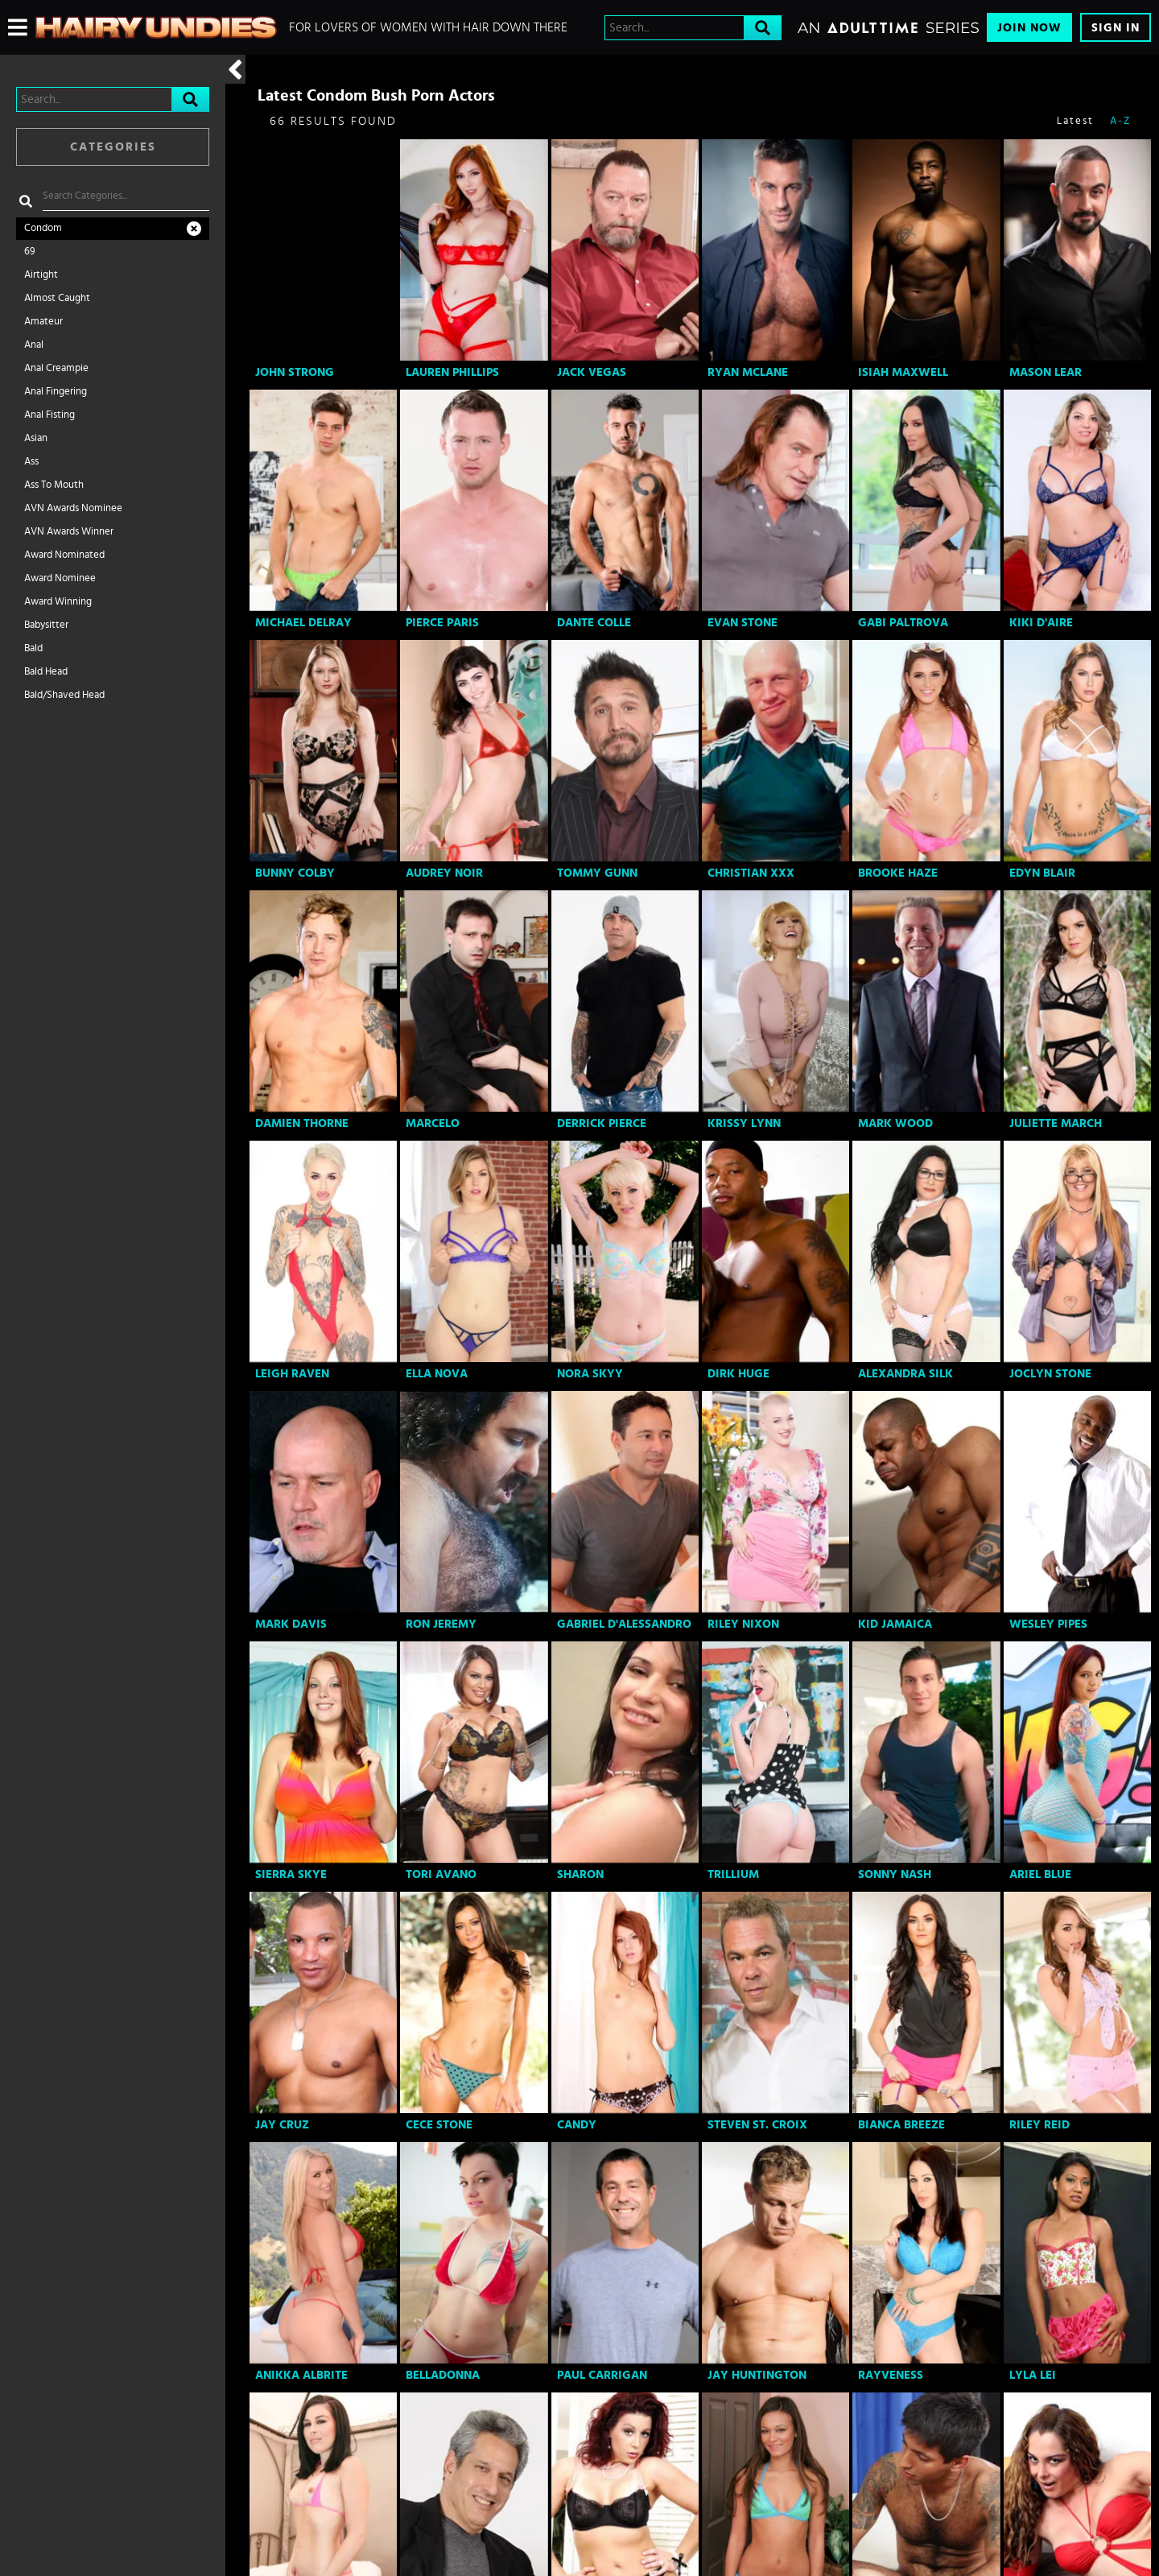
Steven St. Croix (757, 2125)
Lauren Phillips (452, 372)
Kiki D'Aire (1041, 623)
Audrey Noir (444, 873)
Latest (1075, 121)
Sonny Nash (894, 1874)
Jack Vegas (591, 372)
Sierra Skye (291, 1874)
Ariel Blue (1040, 1874)
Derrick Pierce (601, 1123)
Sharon (580, 1874)
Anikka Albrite (301, 2375)
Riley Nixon (743, 1624)
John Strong (294, 372)
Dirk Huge (738, 1374)
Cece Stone (439, 2125)
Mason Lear (1045, 372)
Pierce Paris (442, 623)
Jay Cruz (282, 2125)
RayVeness (890, 2375)
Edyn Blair (1042, 873)
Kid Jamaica (895, 1624)
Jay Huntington (756, 2375)
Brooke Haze (898, 873)
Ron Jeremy (441, 1624)
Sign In (1115, 28)
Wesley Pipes (1048, 1624)
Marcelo (433, 1123)
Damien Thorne (302, 1123)
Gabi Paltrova (903, 623)
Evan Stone (742, 623)
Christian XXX (750, 873)
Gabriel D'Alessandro (624, 1624)
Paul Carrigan (602, 2375)
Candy (576, 2125)
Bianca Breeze (901, 2125)
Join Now (1029, 28)
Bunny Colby (295, 873)
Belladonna (443, 2375)
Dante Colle (594, 623)
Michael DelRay (303, 623)
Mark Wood (895, 1123)
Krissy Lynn (744, 1123)
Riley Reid (1039, 2125)
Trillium (733, 1874)
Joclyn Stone (1050, 1374)
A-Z (1120, 121)
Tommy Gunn (597, 873)
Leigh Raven (292, 1374)
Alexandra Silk (905, 1374)
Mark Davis (291, 1624)
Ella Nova (437, 1374)
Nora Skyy (590, 1374)
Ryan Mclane (747, 372)
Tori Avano (441, 1874)
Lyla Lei (1032, 2375)
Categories (113, 147)
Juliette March (1055, 1123)
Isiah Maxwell (903, 372)
